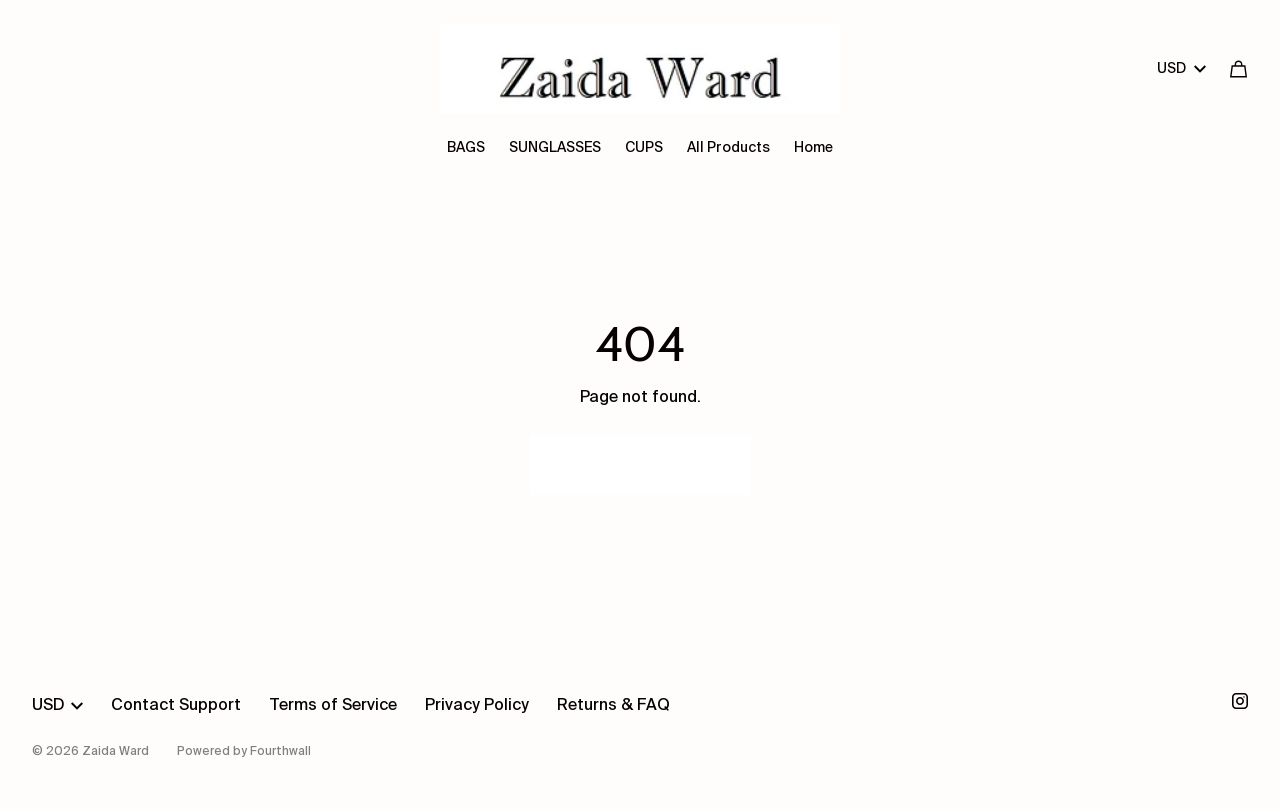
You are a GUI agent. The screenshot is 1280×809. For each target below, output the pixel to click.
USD (1181, 69)
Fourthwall (280, 752)
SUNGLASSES (555, 148)
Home (813, 148)
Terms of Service (333, 706)
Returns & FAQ (613, 706)
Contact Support (176, 706)
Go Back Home (640, 465)
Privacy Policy (477, 706)
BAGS (466, 148)
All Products (728, 148)
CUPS (644, 148)
